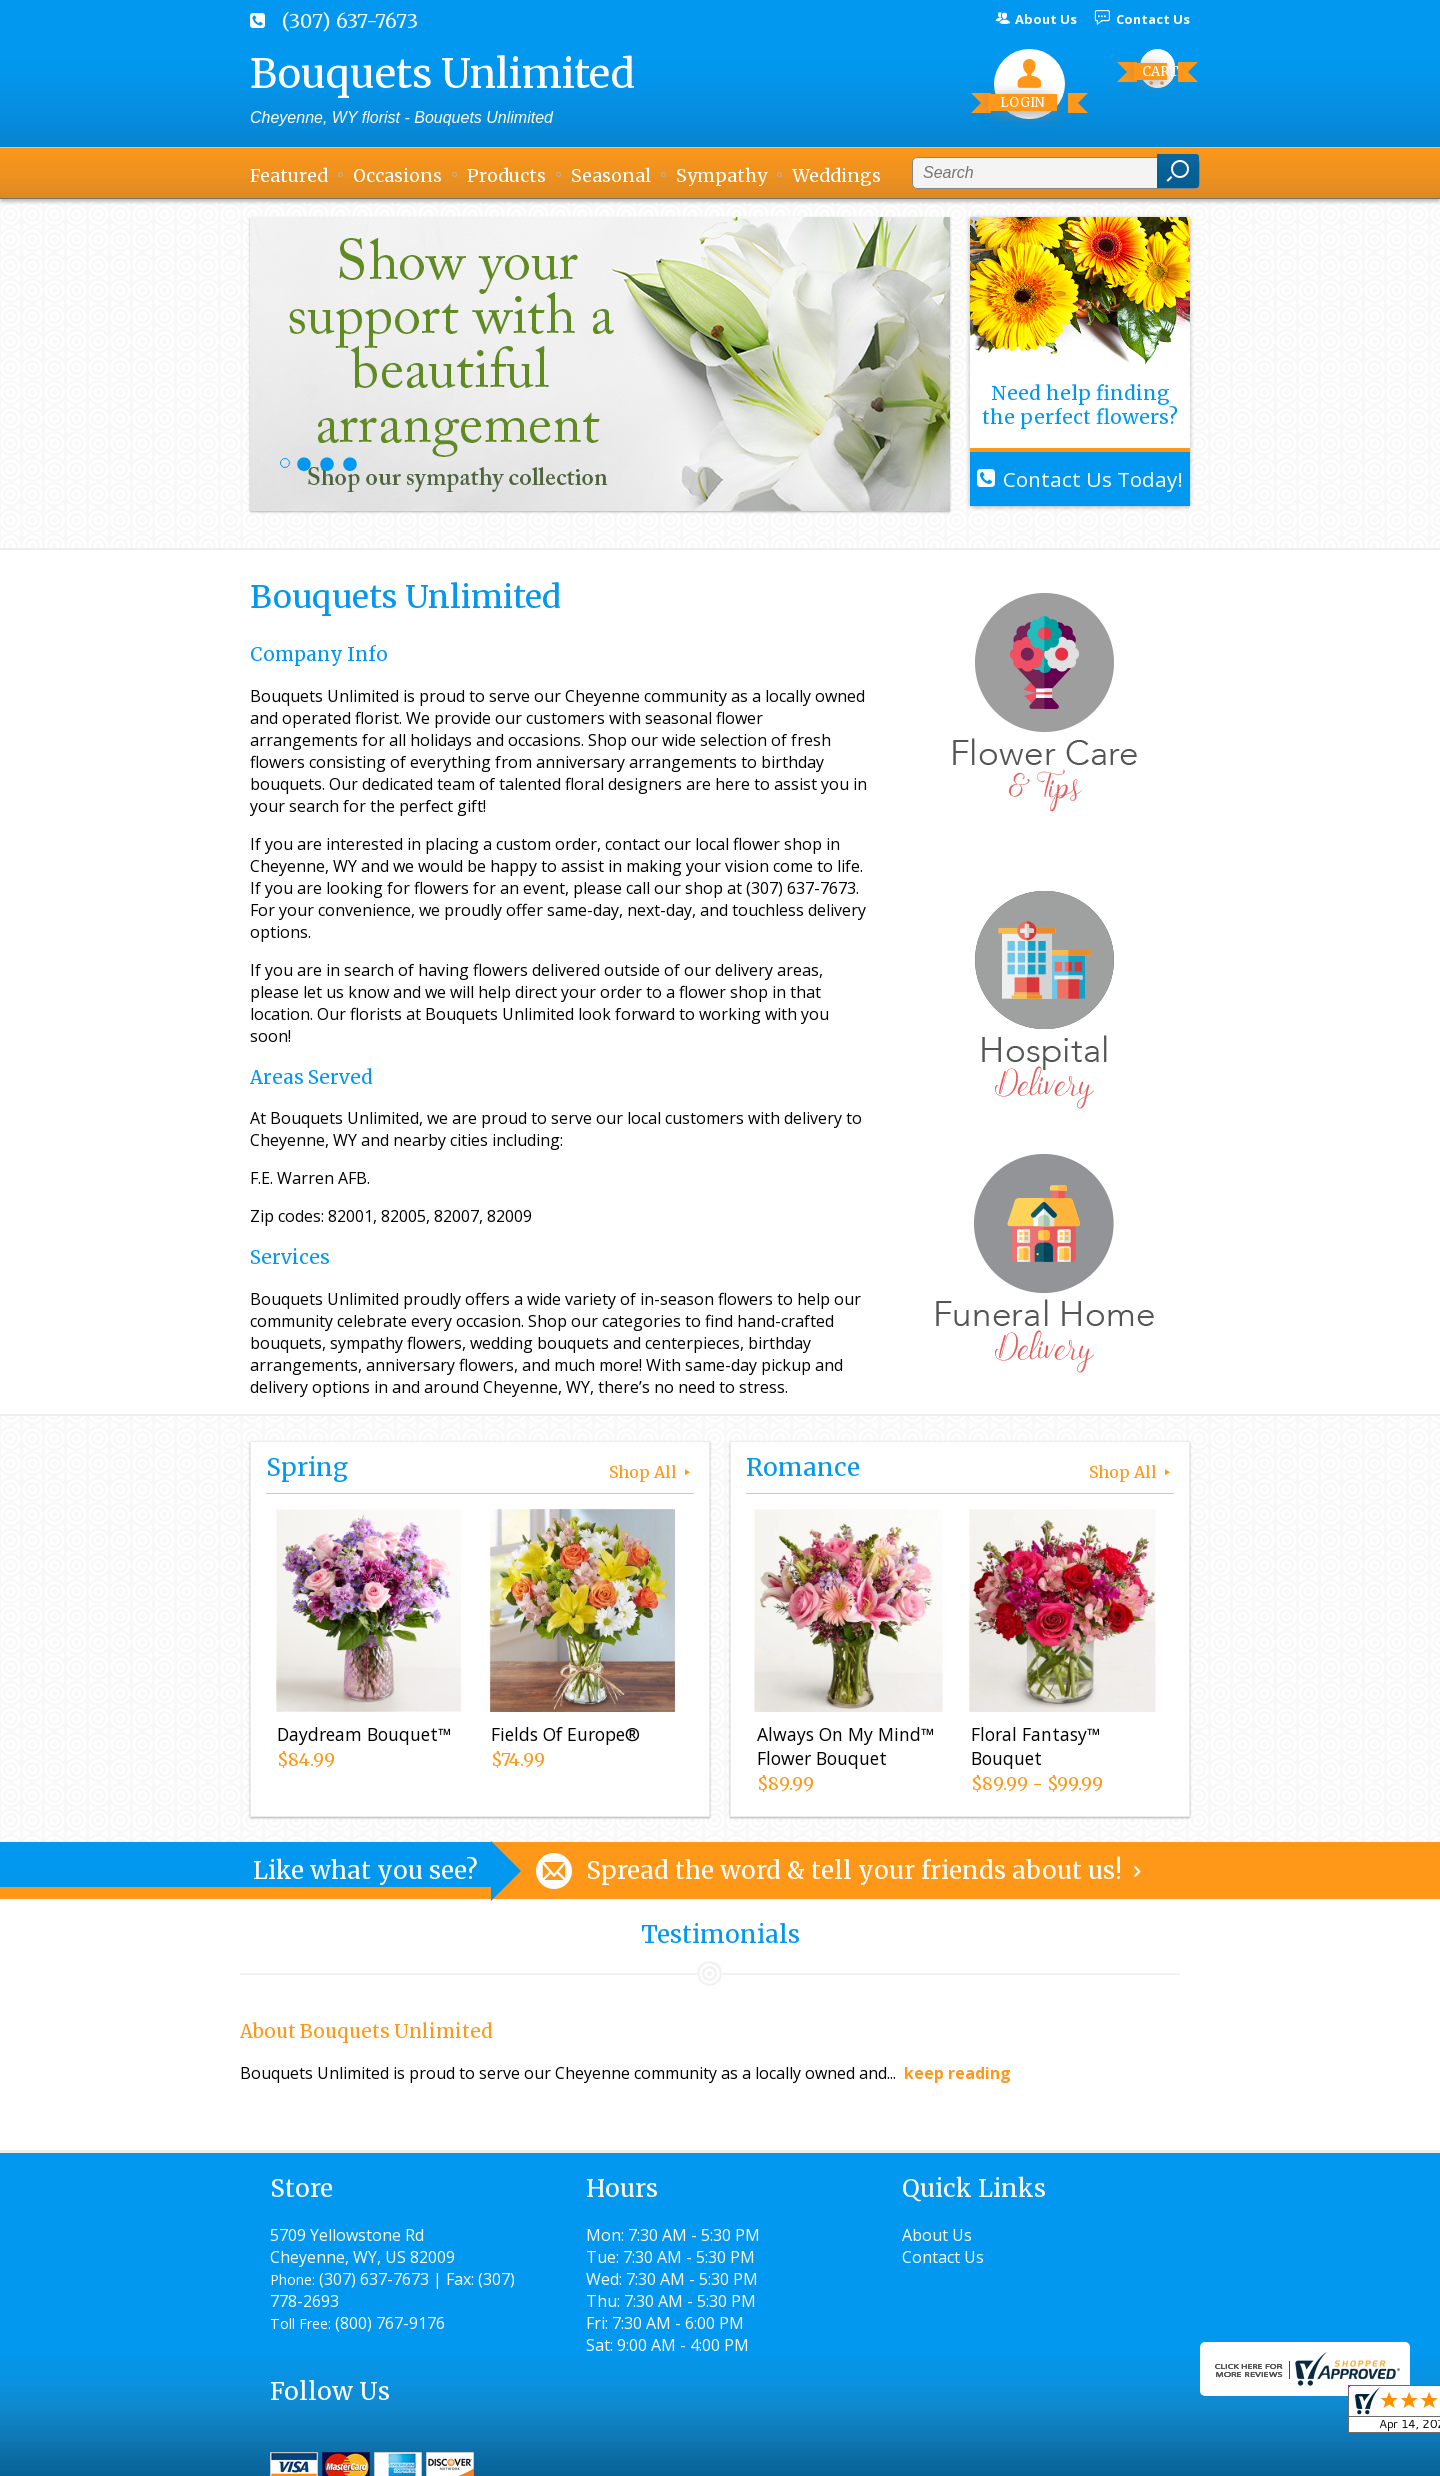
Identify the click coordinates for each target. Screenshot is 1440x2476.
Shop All (651, 1472)
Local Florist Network (983, 2451)
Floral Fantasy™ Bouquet (1034, 1747)
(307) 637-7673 (350, 21)
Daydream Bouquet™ (363, 1735)
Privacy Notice (827, 2451)
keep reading (957, 2073)
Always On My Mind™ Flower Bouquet (844, 1747)
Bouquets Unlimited (442, 74)
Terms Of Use (695, 2451)
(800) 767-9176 (390, 2323)
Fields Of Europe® (564, 1735)
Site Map (1121, 2451)
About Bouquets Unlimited (366, 2031)
